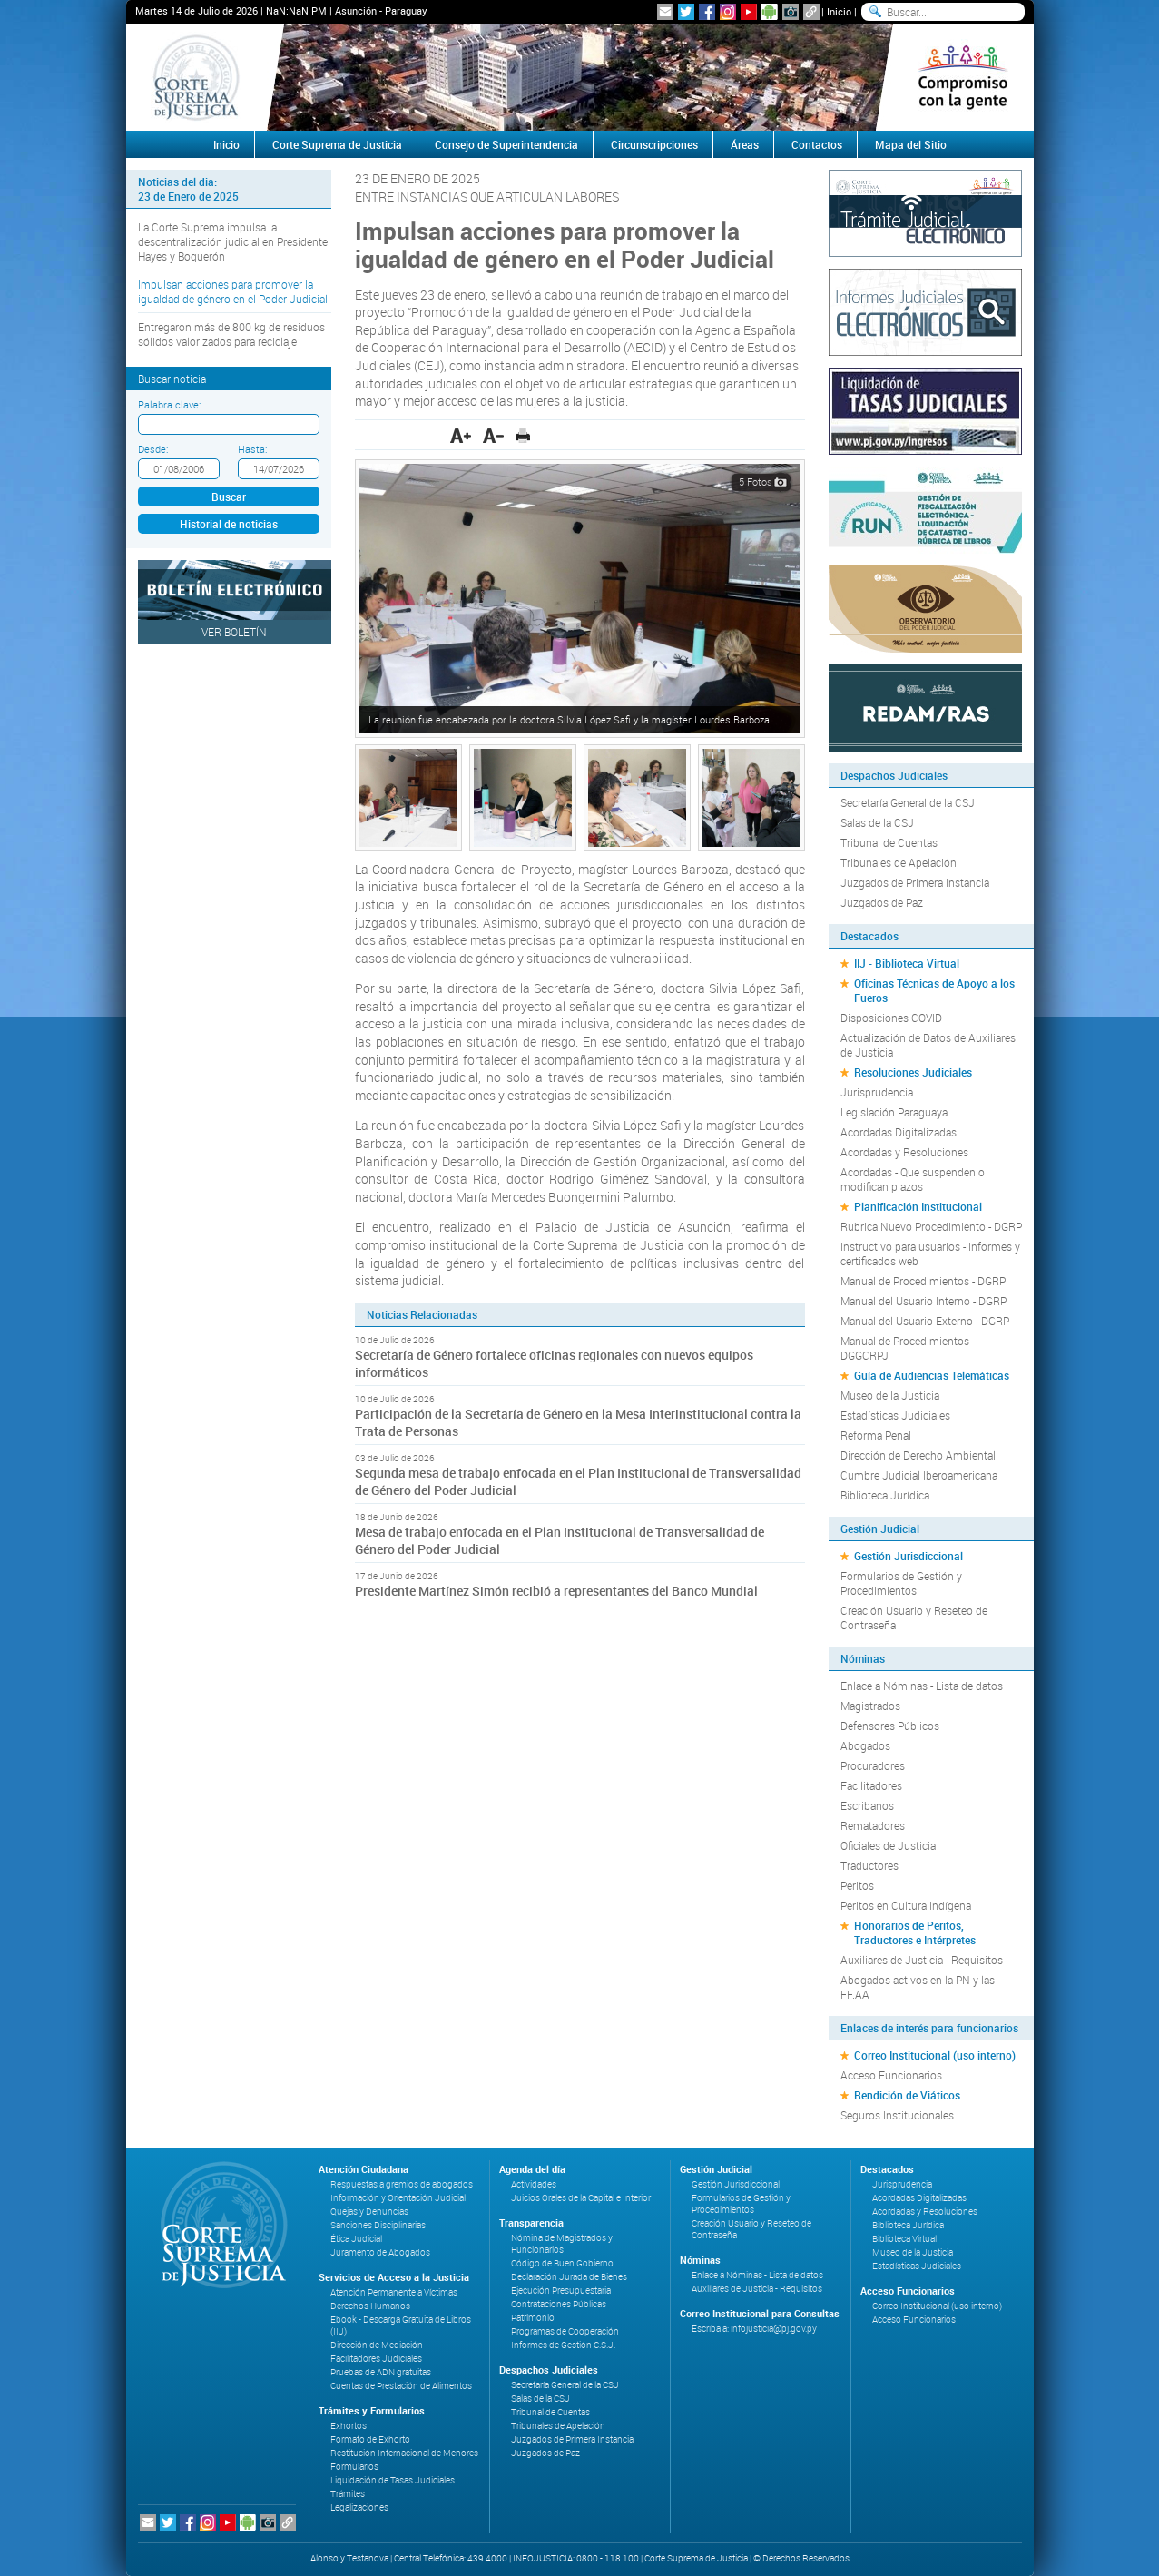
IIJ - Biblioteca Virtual (906, 963)
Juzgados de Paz (881, 902)
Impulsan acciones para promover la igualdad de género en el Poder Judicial (233, 291)
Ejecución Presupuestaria (561, 2290)
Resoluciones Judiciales (913, 1072)
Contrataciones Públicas (558, 2304)
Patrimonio (533, 2318)
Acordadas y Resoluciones (904, 1152)
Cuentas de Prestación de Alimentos (401, 2386)
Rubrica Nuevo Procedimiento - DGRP (931, 1226)
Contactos (816, 144)
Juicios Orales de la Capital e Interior (581, 2198)
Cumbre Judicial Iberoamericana (918, 1475)
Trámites (347, 2494)
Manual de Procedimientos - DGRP (923, 1280)
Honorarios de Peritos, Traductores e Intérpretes (915, 1932)
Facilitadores (871, 1785)
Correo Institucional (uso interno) (935, 2055)
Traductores (869, 1865)
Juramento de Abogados (380, 2252)
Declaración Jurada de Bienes (569, 2277)
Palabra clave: (169, 404)
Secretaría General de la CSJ (907, 802)
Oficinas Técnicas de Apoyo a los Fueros (934, 990)
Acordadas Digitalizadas (898, 1132)
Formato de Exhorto (370, 2439)
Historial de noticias (229, 523)
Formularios (354, 2467)
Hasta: (252, 449)
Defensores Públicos (889, 1725)
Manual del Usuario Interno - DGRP (923, 1300)
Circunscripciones (654, 144)
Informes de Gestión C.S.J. (563, 2345)
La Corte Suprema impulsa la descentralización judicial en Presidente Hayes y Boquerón (233, 241)
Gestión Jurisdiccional (908, 1556)
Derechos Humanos (370, 2306)
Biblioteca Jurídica (884, 1495)
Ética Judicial (356, 2239)
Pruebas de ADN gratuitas (380, 2372)
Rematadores (872, 1825)
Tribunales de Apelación (898, 862)
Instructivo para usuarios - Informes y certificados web (930, 1253)
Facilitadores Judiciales (376, 2359)
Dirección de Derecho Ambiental (918, 1455)
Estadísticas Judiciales (895, 1415)
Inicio (839, 11)
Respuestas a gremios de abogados (401, 2184)
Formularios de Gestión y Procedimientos (901, 1583)
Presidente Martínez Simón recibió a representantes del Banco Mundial (556, 1590)
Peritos (857, 1885)
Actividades (533, 2184)
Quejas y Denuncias (369, 2211)
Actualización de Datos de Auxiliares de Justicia (928, 1044)
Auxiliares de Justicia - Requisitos (921, 1959)
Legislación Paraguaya (894, 1112)
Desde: (153, 449)
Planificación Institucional (918, 1206)
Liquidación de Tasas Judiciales (392, 2480)
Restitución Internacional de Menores (404, 2453)
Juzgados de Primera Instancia (914, 882)
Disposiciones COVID (891, 1017)
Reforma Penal (875, 1435)
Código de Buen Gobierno (562, 2263)
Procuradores (872, 1765)
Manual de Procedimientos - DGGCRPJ (907, 1347)
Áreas (745, 144)
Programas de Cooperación (565, 2331)
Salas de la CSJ (877, 822)
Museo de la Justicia (889, 1395)
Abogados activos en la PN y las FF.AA (917, 1986)
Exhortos (348, 2426)
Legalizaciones (359, 2507)
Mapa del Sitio (911, 144)
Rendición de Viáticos (907, 2095)
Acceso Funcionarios (891, 2075)
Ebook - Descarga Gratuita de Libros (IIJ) (400, 2325)
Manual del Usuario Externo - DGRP (924, 1320)
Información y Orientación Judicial (398, 2198)
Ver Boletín (234, 631)
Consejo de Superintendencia (506, 144)
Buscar (228, 496)
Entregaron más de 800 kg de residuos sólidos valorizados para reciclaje (231, 334)
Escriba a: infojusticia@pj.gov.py (754, 2329)
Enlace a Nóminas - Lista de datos (921, 1685)
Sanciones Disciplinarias (378, 2225)
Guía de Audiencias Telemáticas (931, 1375)
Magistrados (870, 1705)
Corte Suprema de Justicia (337, 144)
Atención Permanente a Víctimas (393, 2292)
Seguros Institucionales (897, 2115)
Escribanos (867, 1805)
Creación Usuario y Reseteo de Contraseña (913, 1617)
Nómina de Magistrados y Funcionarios (562, 2244)
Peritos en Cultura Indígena (905, 1905)
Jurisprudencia (876, 1092)
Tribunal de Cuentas (889, 842)
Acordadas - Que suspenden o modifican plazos (912, 1179)
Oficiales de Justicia (888, 1845)
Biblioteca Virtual (904, 2239)
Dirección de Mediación (376, 2345)
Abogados (865, 1745)
